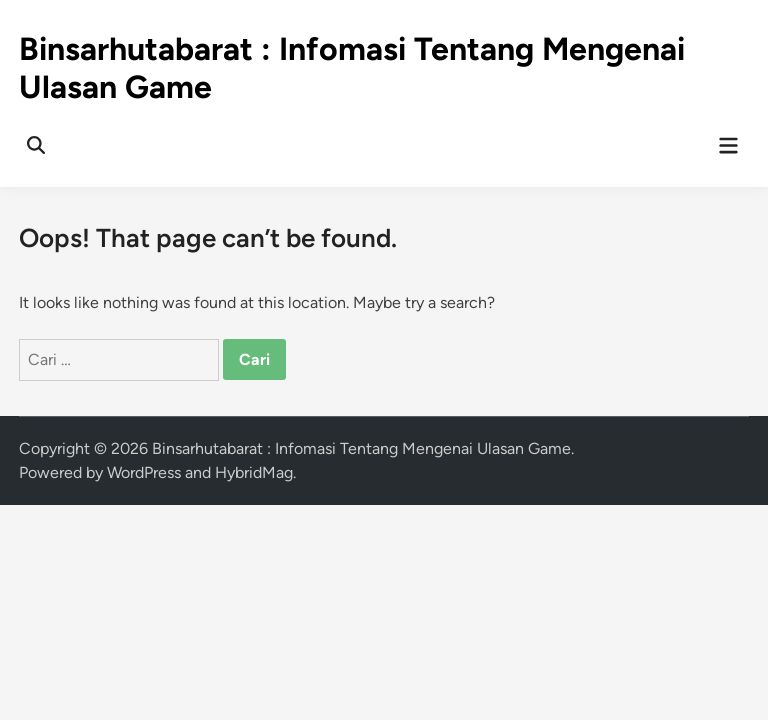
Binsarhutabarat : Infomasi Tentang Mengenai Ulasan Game (361, 448)
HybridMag (254, 472)
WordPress (144, 472)
